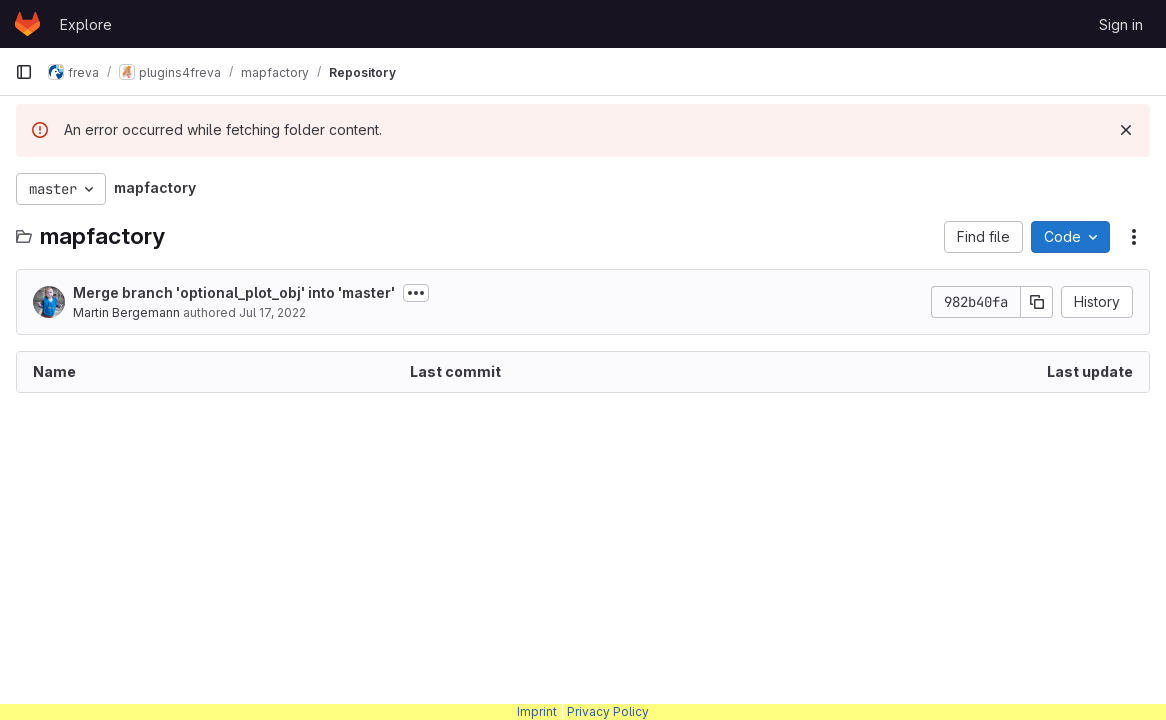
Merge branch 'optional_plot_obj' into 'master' (234, 292)
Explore (86, 24)
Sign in (1121, 24)
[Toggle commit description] (416, 293)
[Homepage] (27, 24)
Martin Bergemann (126, 312)
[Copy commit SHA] (1037, 302)
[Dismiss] (1126, 130)
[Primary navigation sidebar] (24, 72)
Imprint (537, 711)
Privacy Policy (608, 711)
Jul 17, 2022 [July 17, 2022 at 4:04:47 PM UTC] (272, 312)
